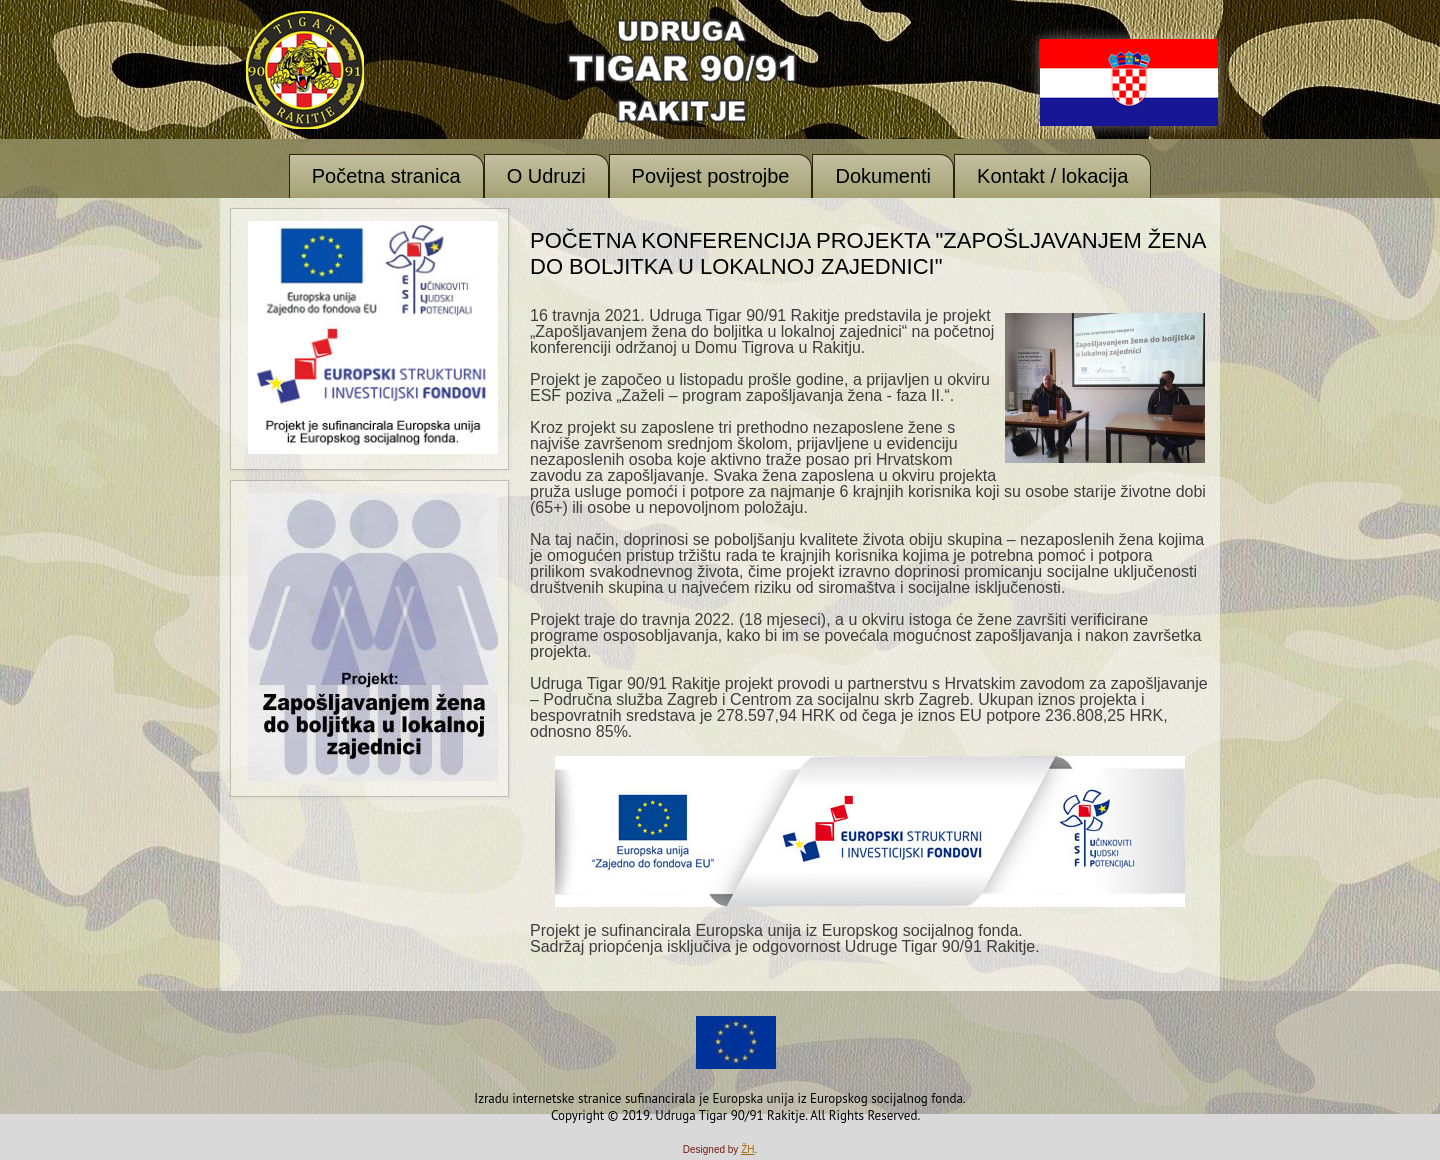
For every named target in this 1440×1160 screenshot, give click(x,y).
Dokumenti (883, 176)
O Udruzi (546, 176)
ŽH (747, 1149)
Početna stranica (386, 176)
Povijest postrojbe (711, 176)
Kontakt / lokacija (1052, 176)
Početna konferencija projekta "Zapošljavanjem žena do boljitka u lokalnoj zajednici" (867, 253)
